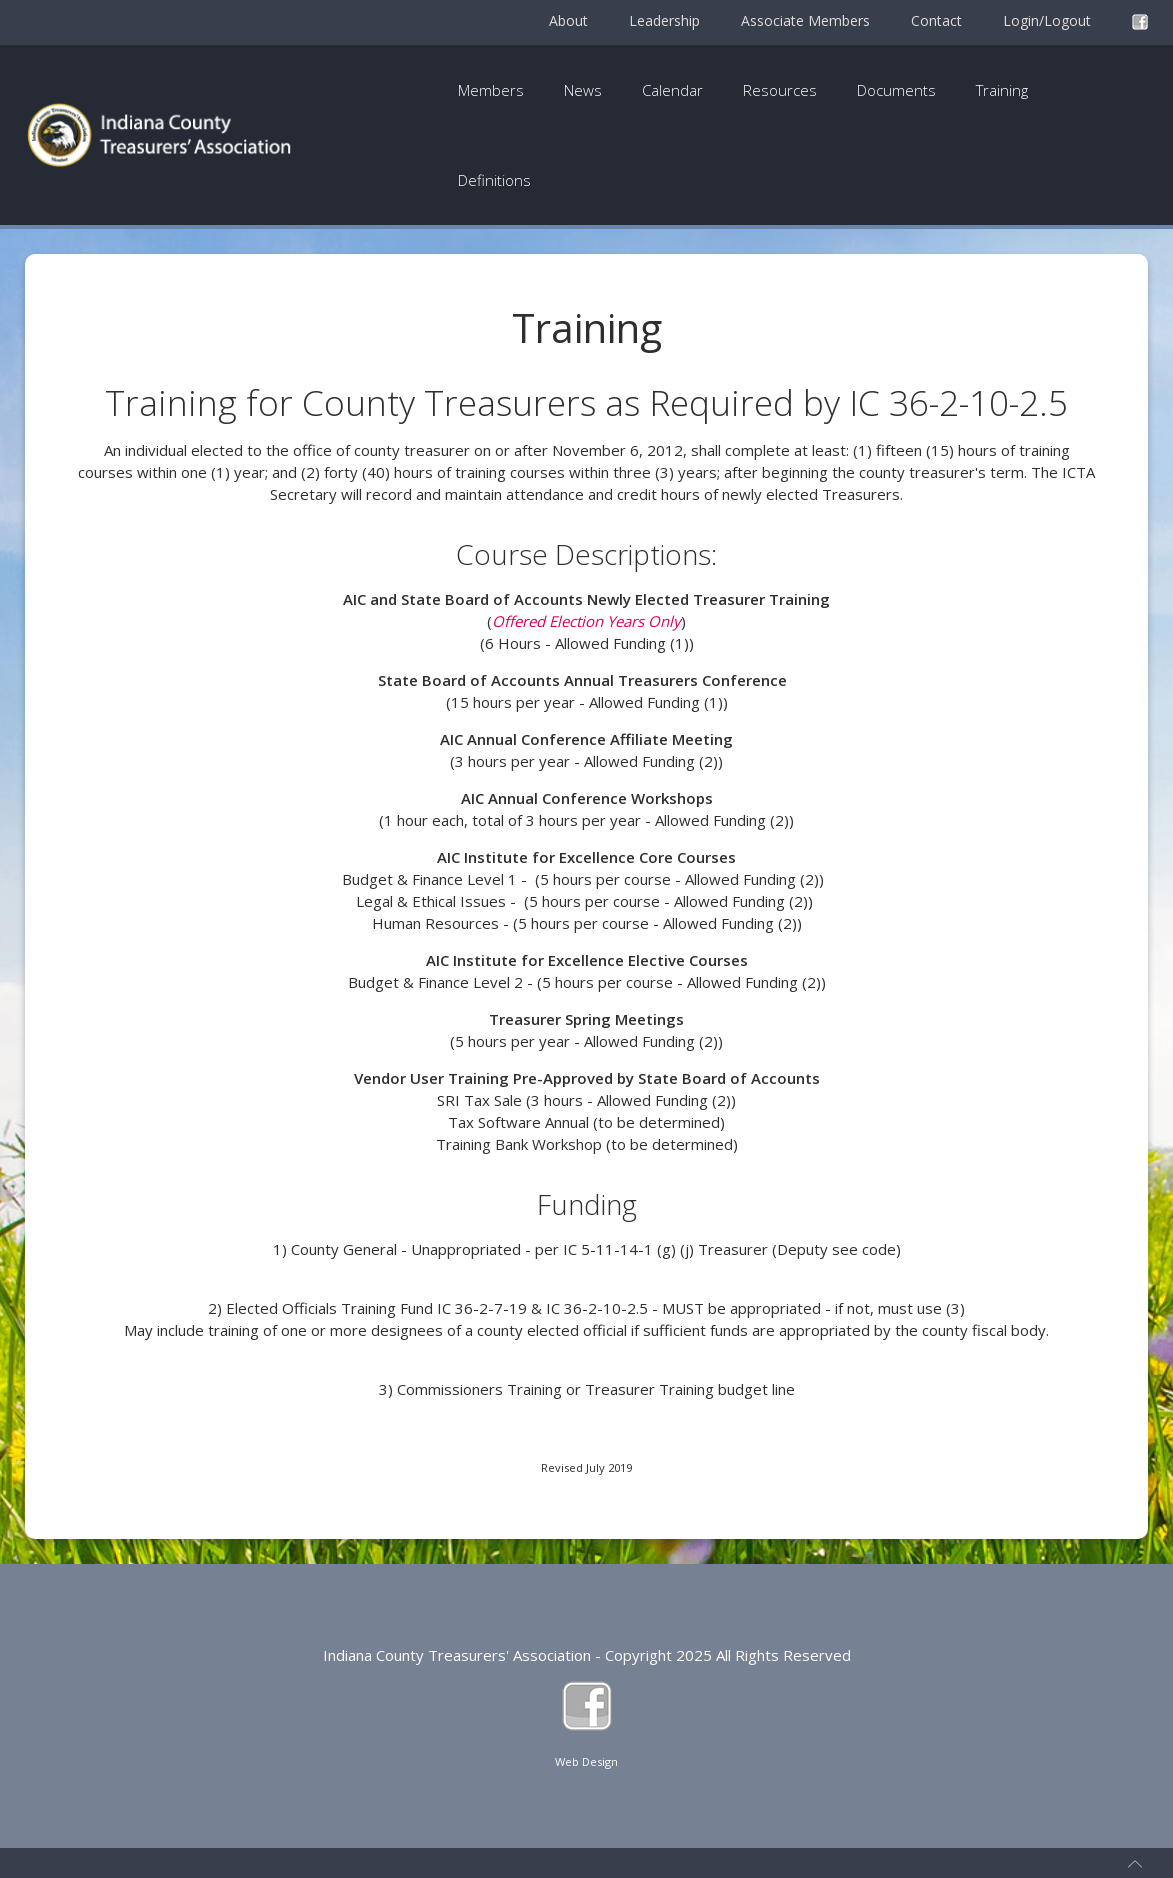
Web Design (586, 1761)
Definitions (494, 180)
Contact (936, 20)
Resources (780, 90)
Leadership (664, 20)
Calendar (672, 90)
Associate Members (805, 20)
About (568, 20)
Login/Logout (1047, 20)
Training (1002, 90)
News (583, 90)
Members (491, 90)
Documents (896, 90)
